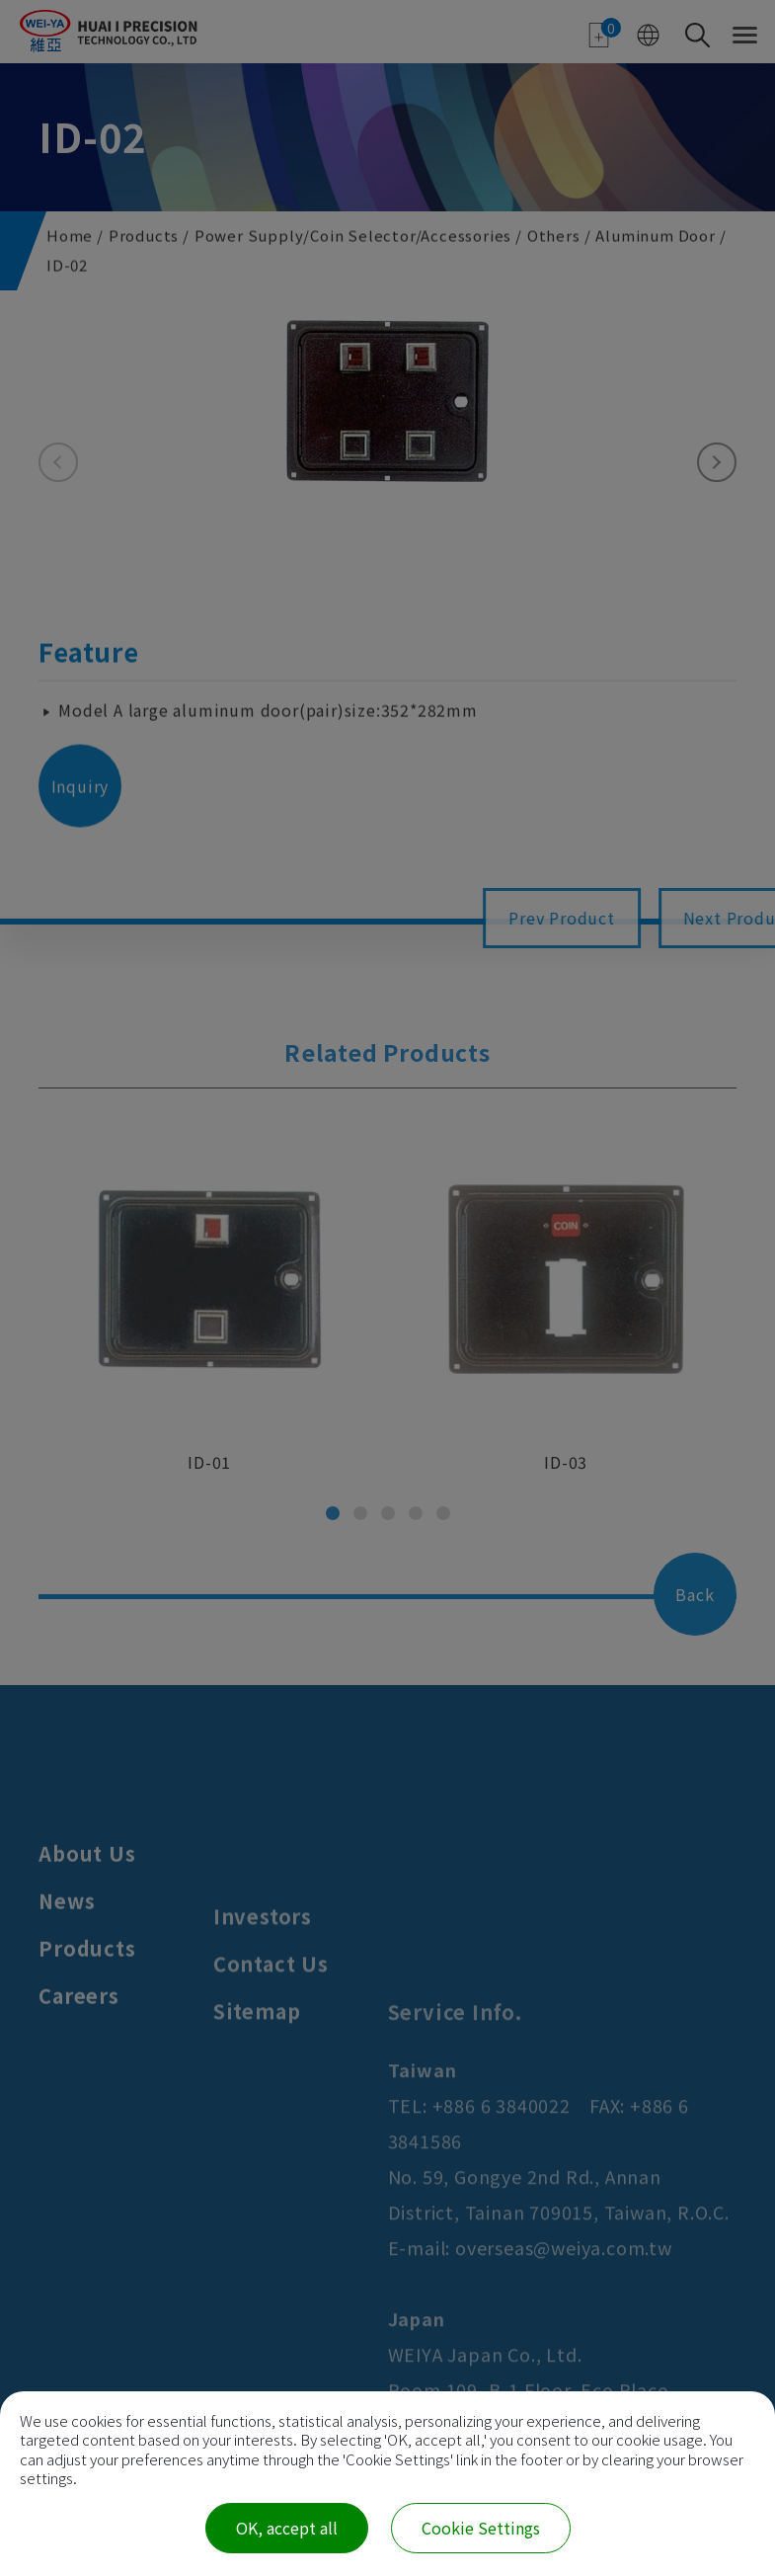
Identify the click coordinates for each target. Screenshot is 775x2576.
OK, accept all (287, 2527)
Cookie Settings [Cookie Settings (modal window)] (481, 2527)
